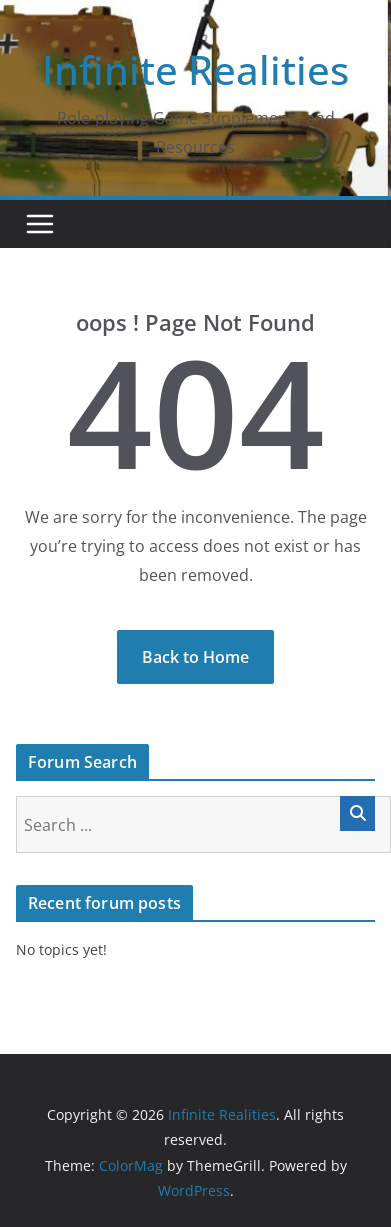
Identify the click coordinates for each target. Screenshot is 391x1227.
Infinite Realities (195, 69)
